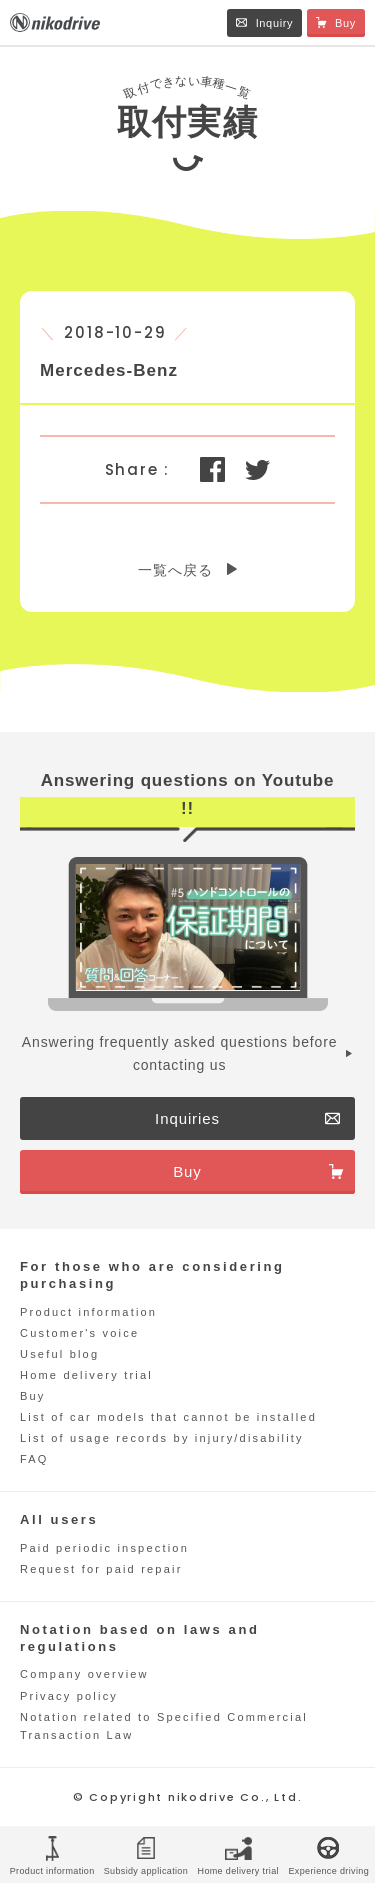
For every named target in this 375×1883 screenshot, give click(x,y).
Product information (88, 1312)
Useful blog (59, 1354)
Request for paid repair (101, 1569)
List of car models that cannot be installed (168, 1417)
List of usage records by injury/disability (162, 1438)
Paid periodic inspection (104, 1548)
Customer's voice (79, 1333)
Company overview (84, 1674)
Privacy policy (69, 1696)
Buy (33, 1396)
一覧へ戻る (175, 570)
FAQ (34, 1459)
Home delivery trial (86, 1375)
